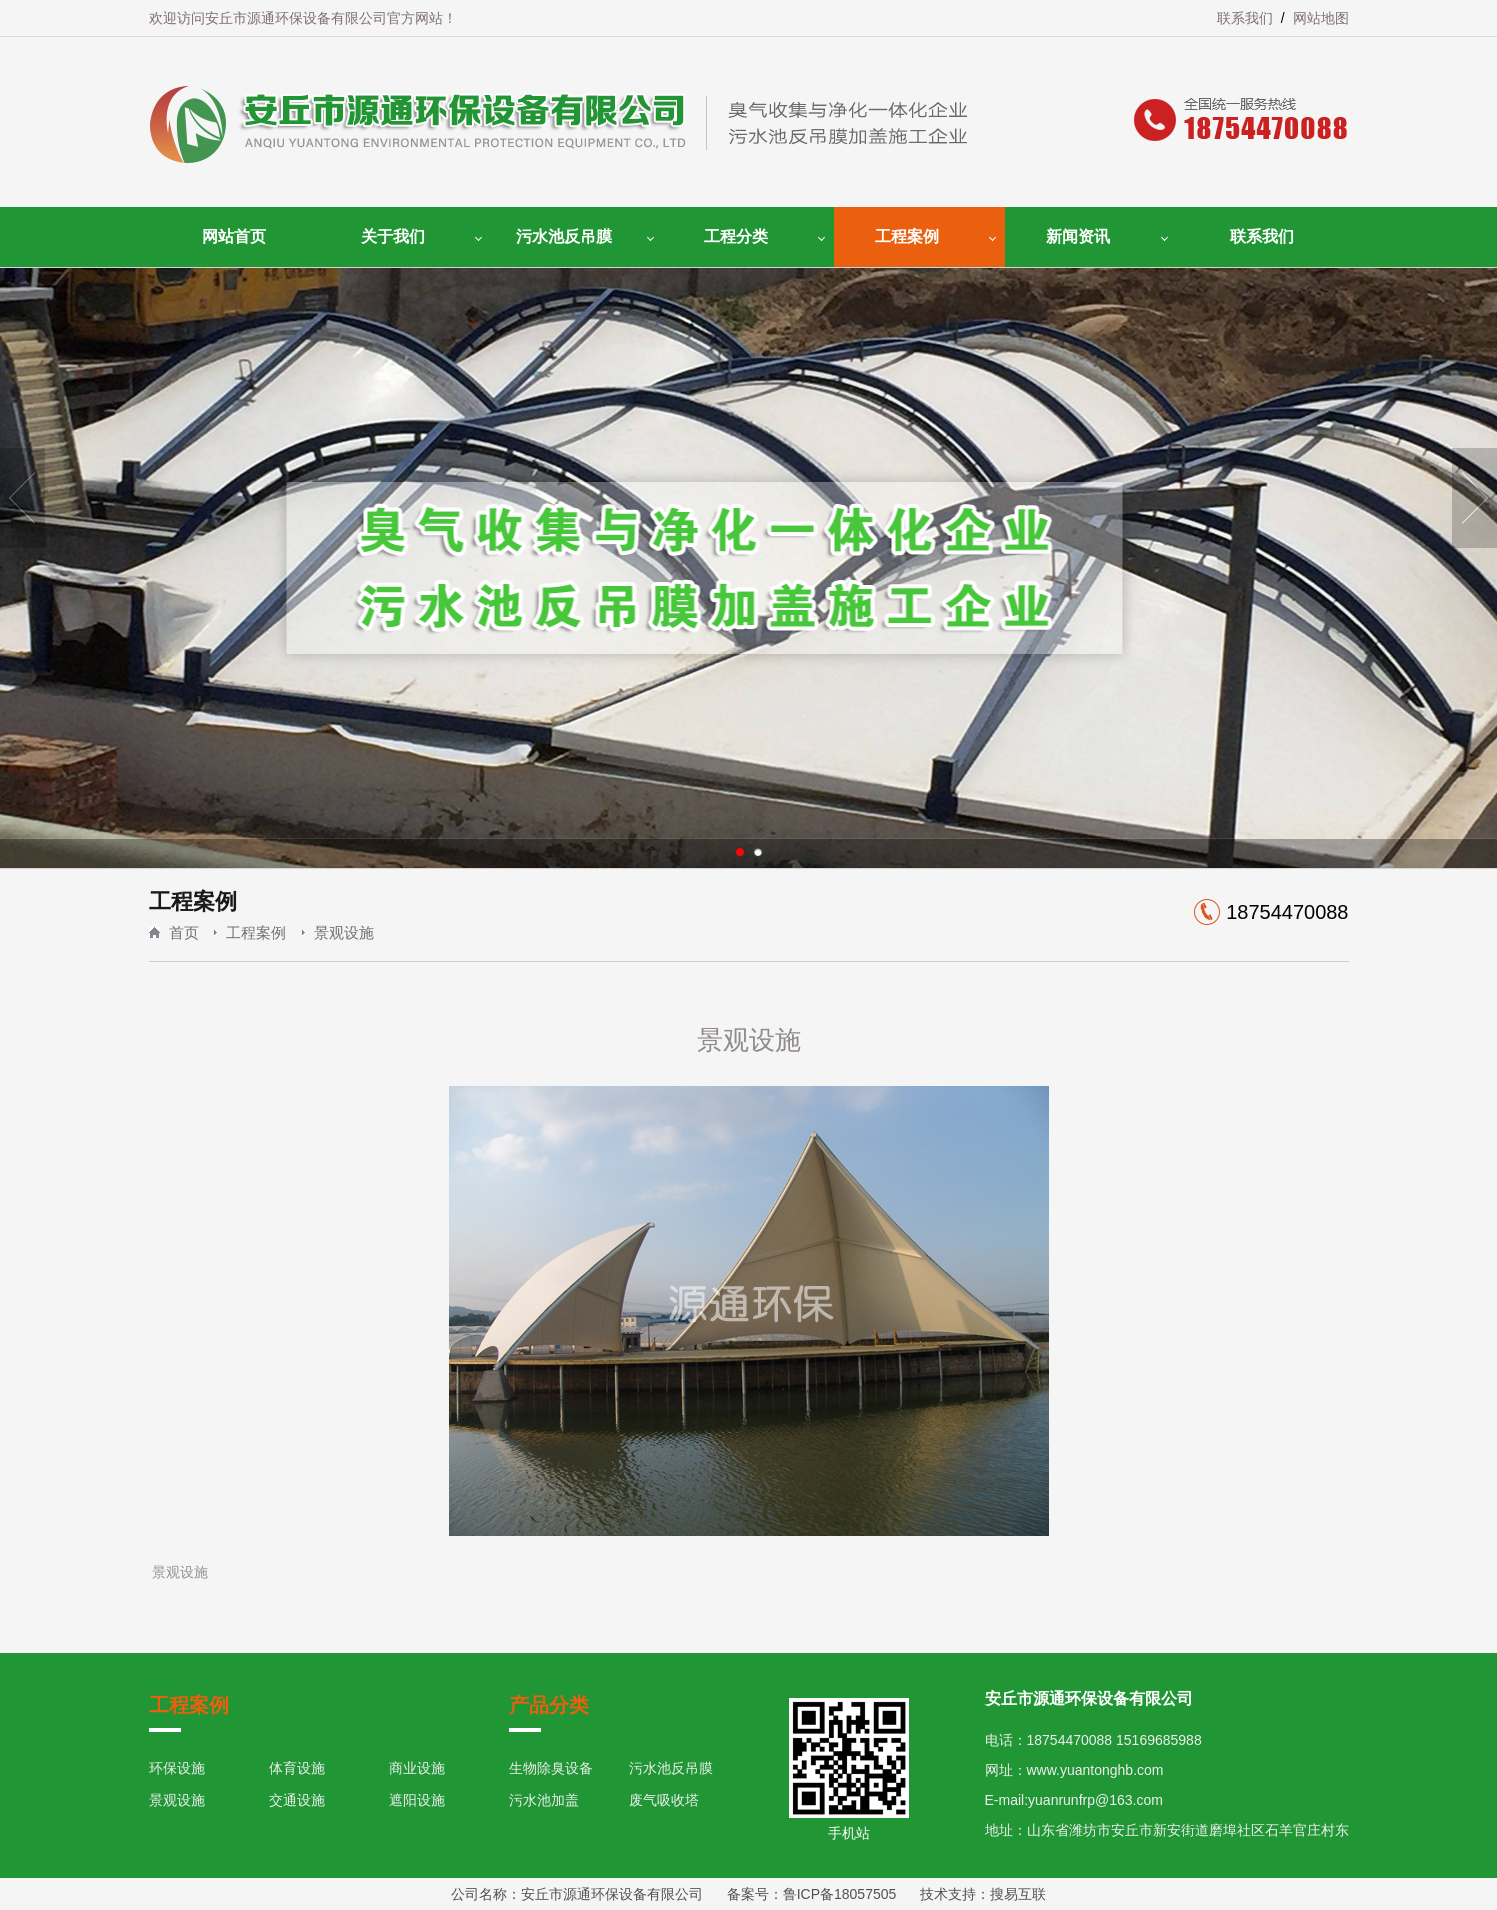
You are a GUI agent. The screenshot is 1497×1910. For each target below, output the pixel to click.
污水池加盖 (544, 1800)
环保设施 (177, 1768)
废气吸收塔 (664, 1800)
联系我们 (1245, 18)
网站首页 (234, 236)
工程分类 (736, 236)
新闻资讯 (1078, 236)
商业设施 (417, 1768)
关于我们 (393, 236)
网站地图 (1321, 18)
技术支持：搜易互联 (972, 1894)
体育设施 (297, 1768)
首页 (184, 932)
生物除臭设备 (551, 1768)
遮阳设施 (417, 1800)
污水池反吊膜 (564, 236)
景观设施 (344, 932)
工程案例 (907, 236)
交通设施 (297, 1800)
